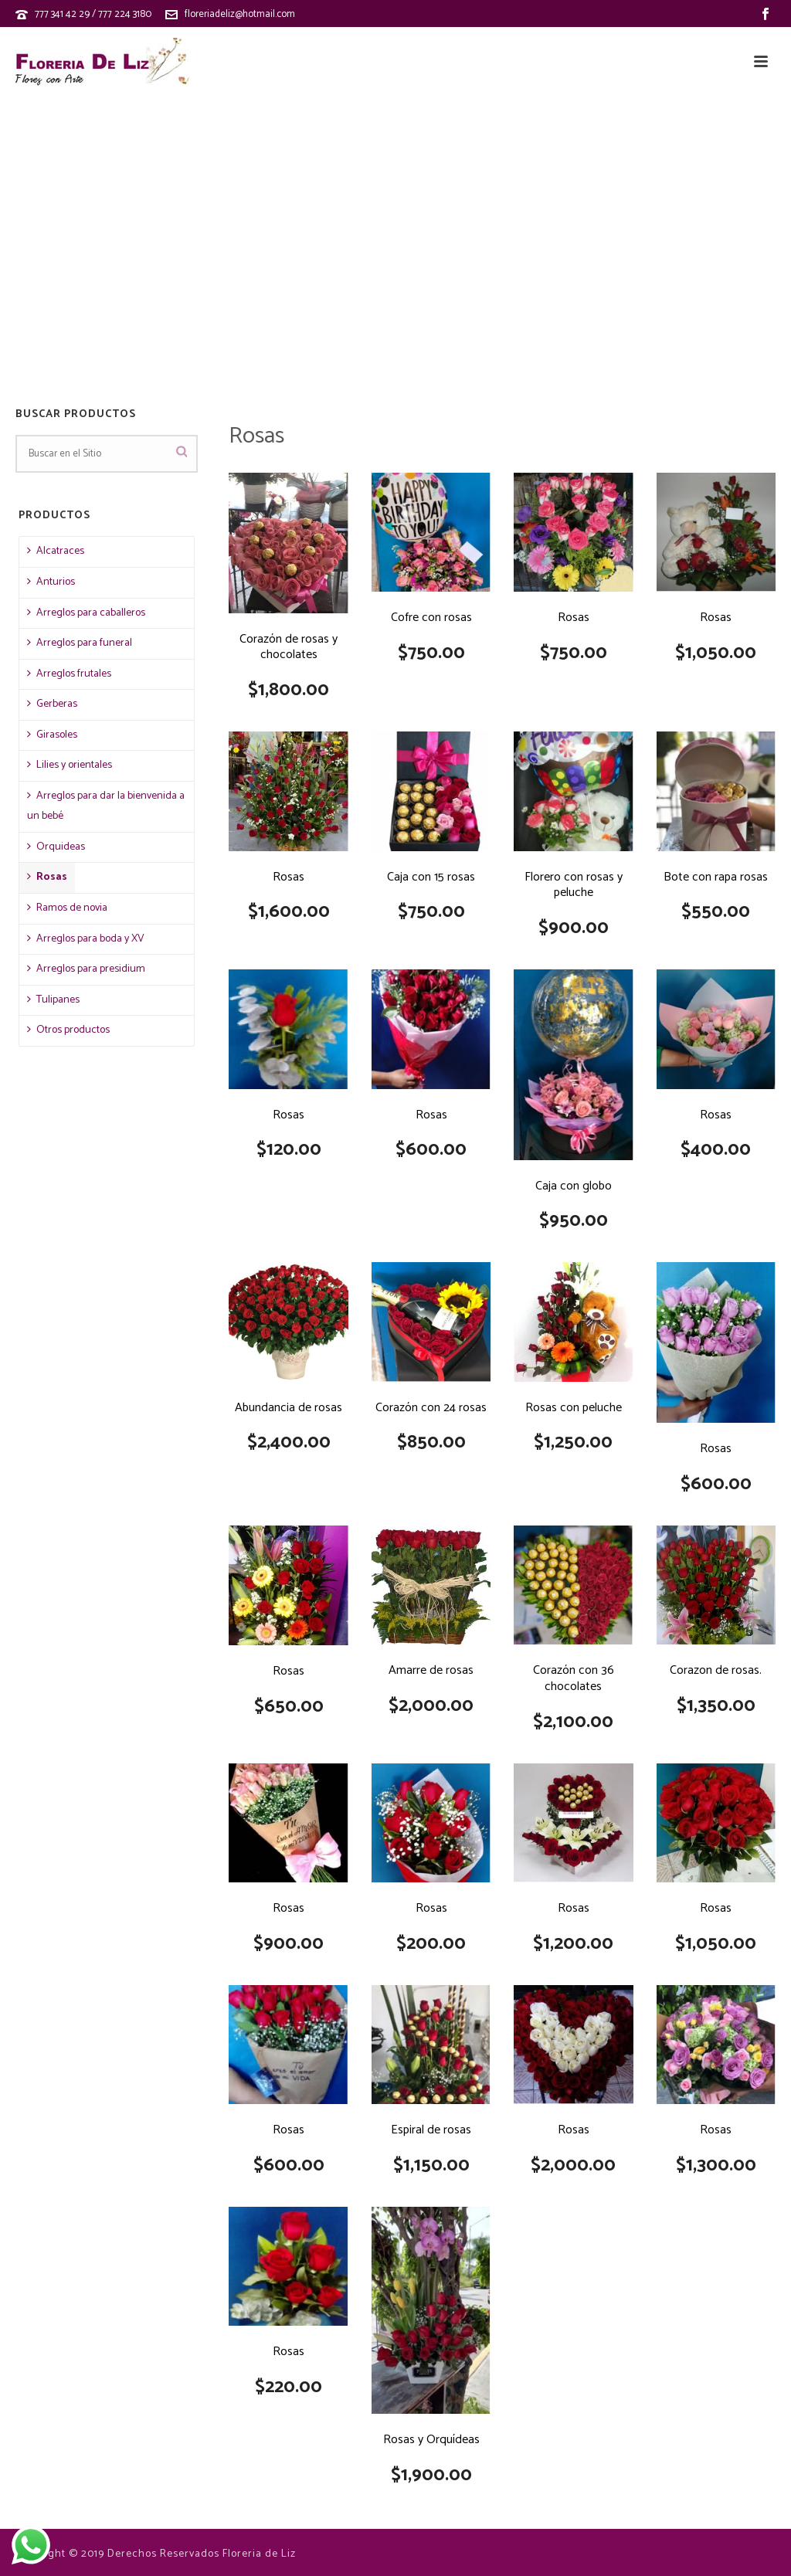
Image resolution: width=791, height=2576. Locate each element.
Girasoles (52, 735)
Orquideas (56, 847)
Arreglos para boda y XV (85, 939)
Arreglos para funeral (79, 643)
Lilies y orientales (69, 765)
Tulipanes (53, 1000)
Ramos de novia (67, 908)
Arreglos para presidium (86, 969)
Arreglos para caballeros (86, 613)
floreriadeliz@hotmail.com (240, 14)
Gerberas (52, 704)
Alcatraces (55, 551)
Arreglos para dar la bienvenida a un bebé (106, 806)
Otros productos (68, 1030)
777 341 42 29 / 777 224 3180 (93, 14)
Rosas (47, 877)
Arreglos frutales (69, 674)
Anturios (51, 582)
